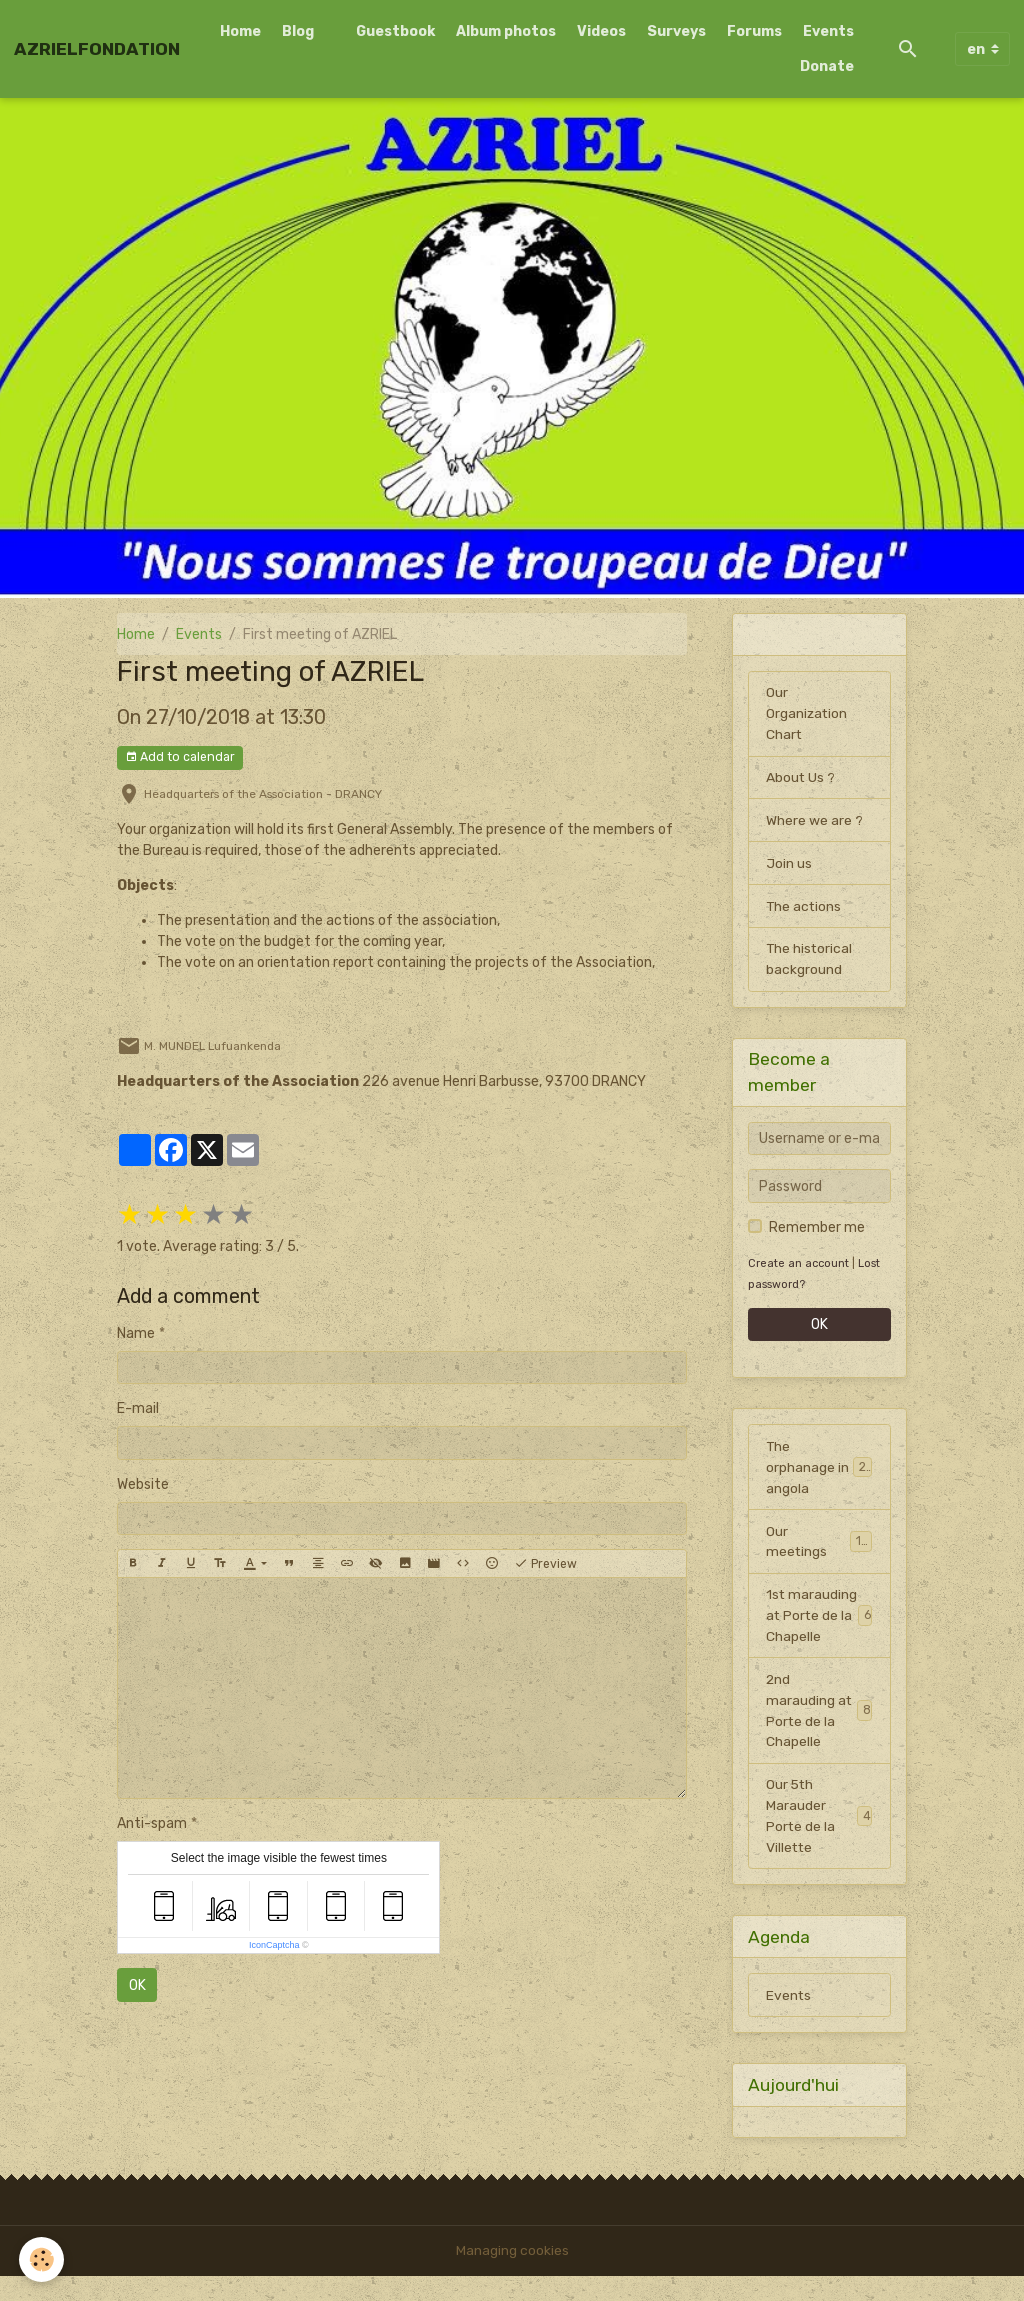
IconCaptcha (274, 1945)
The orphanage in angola (819, 1469)
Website (143, 1484)
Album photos (506, 31)
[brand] (97, 49)
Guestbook (395, 31)
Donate (827, 66)
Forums (754, 31)
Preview (545, 1564)
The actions (804, 907)
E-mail (138, 1408)
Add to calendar (180, 757)
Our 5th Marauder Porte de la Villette (819, 1841)
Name (136, 1333)
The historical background (810, 961)
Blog (298, 31)
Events (828, 31)
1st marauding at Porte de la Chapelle (819, 1629)
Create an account (798, 1265)
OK (137, 1985)
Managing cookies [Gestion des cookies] (512, 2275)
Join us (789, 864)
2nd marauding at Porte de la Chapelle (819, 1735)
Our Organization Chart (807, 714)
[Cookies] (42, 2259)
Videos (601, 31)
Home (240, 31)
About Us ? (801, 778)
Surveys (676, 31)
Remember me (817, 1229)
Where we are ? (814, 821)
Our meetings (819, 1544)
